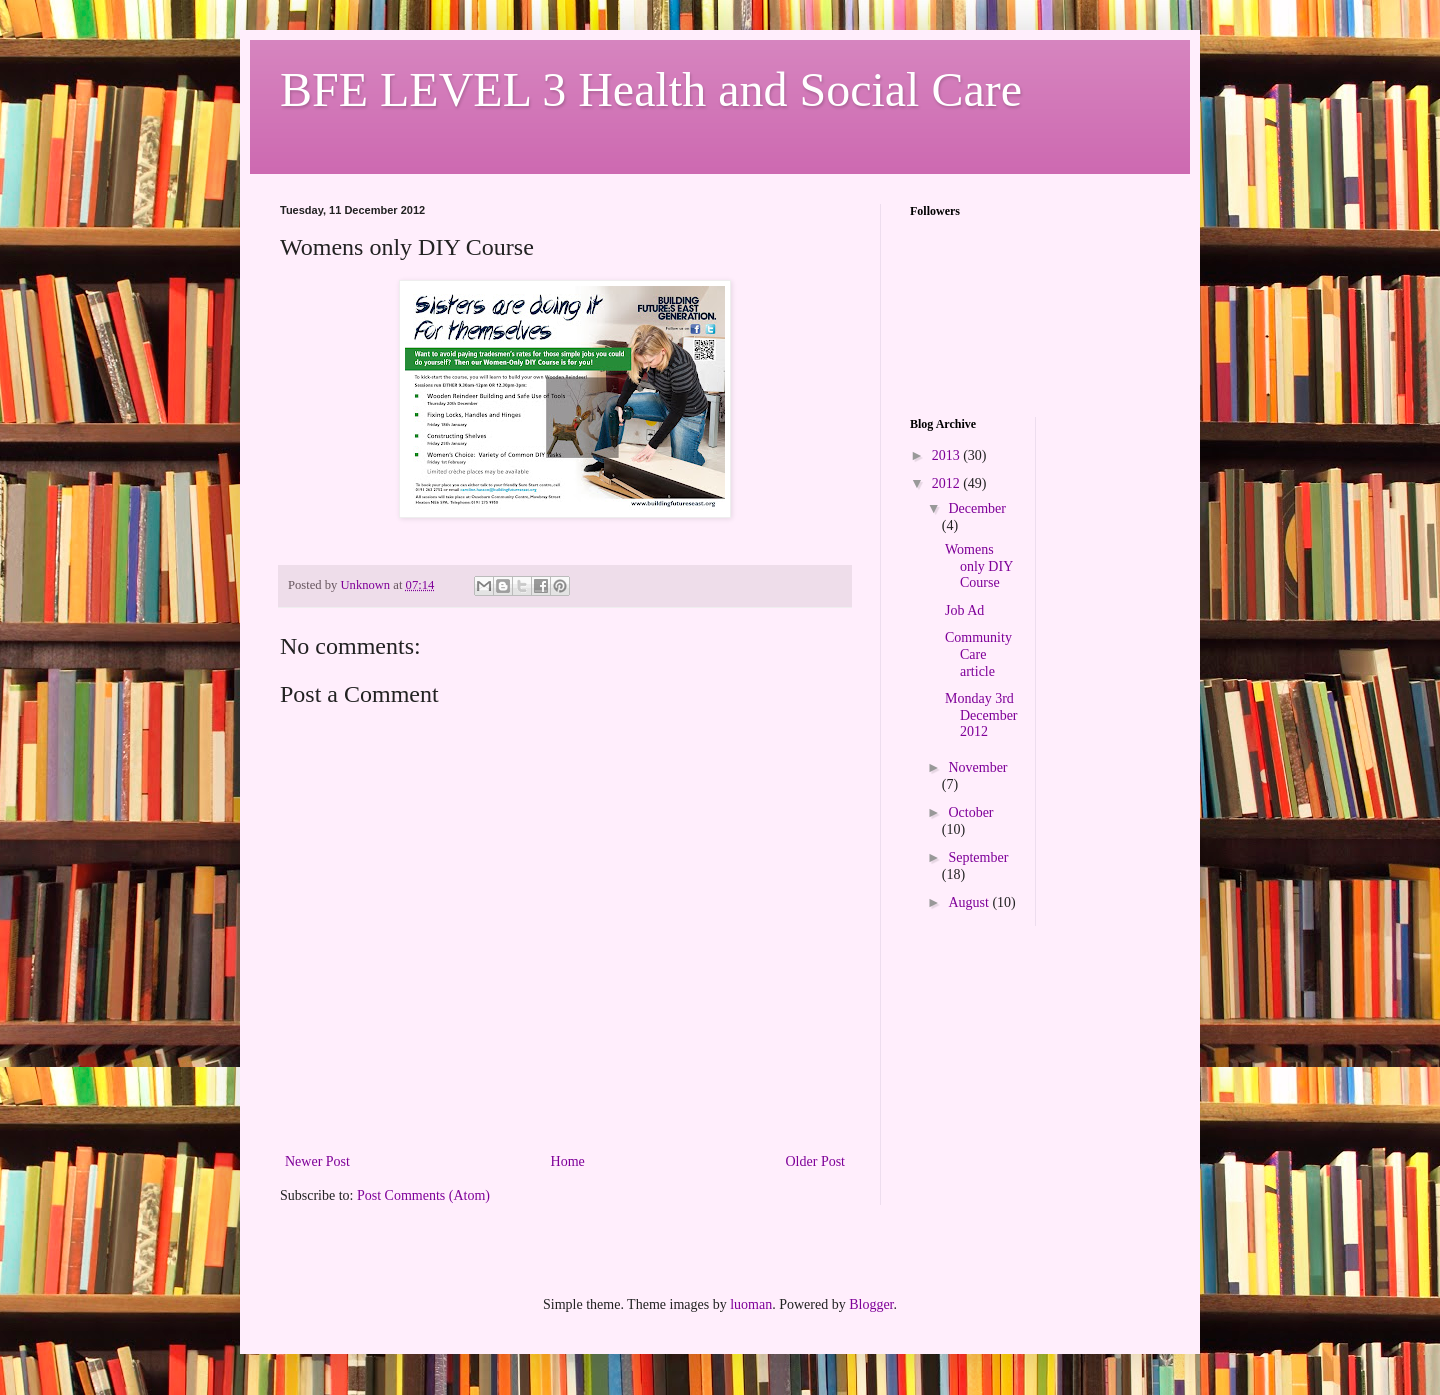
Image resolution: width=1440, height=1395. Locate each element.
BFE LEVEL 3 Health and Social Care (651, 89)
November (977, 767)
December (977, 508)
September (978, 857)
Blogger (871, 1304)
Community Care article (978, 654)
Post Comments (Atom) (423, 1195)
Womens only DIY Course (979, 566)
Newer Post (317, 1161)
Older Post (816, 1161)
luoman (751, 1304)
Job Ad (964, 610)
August (970, 902)
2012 (948, 483)
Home (568, 1161)
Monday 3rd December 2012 (981, 715)
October (970, 812)
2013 (948, 455)
